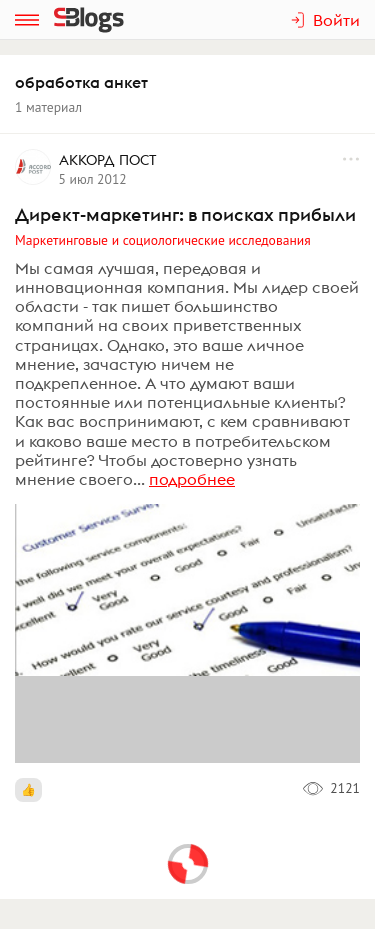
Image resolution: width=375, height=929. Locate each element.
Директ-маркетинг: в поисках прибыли (185, 214)
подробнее (192, 479)
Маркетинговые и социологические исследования (163, 240)
